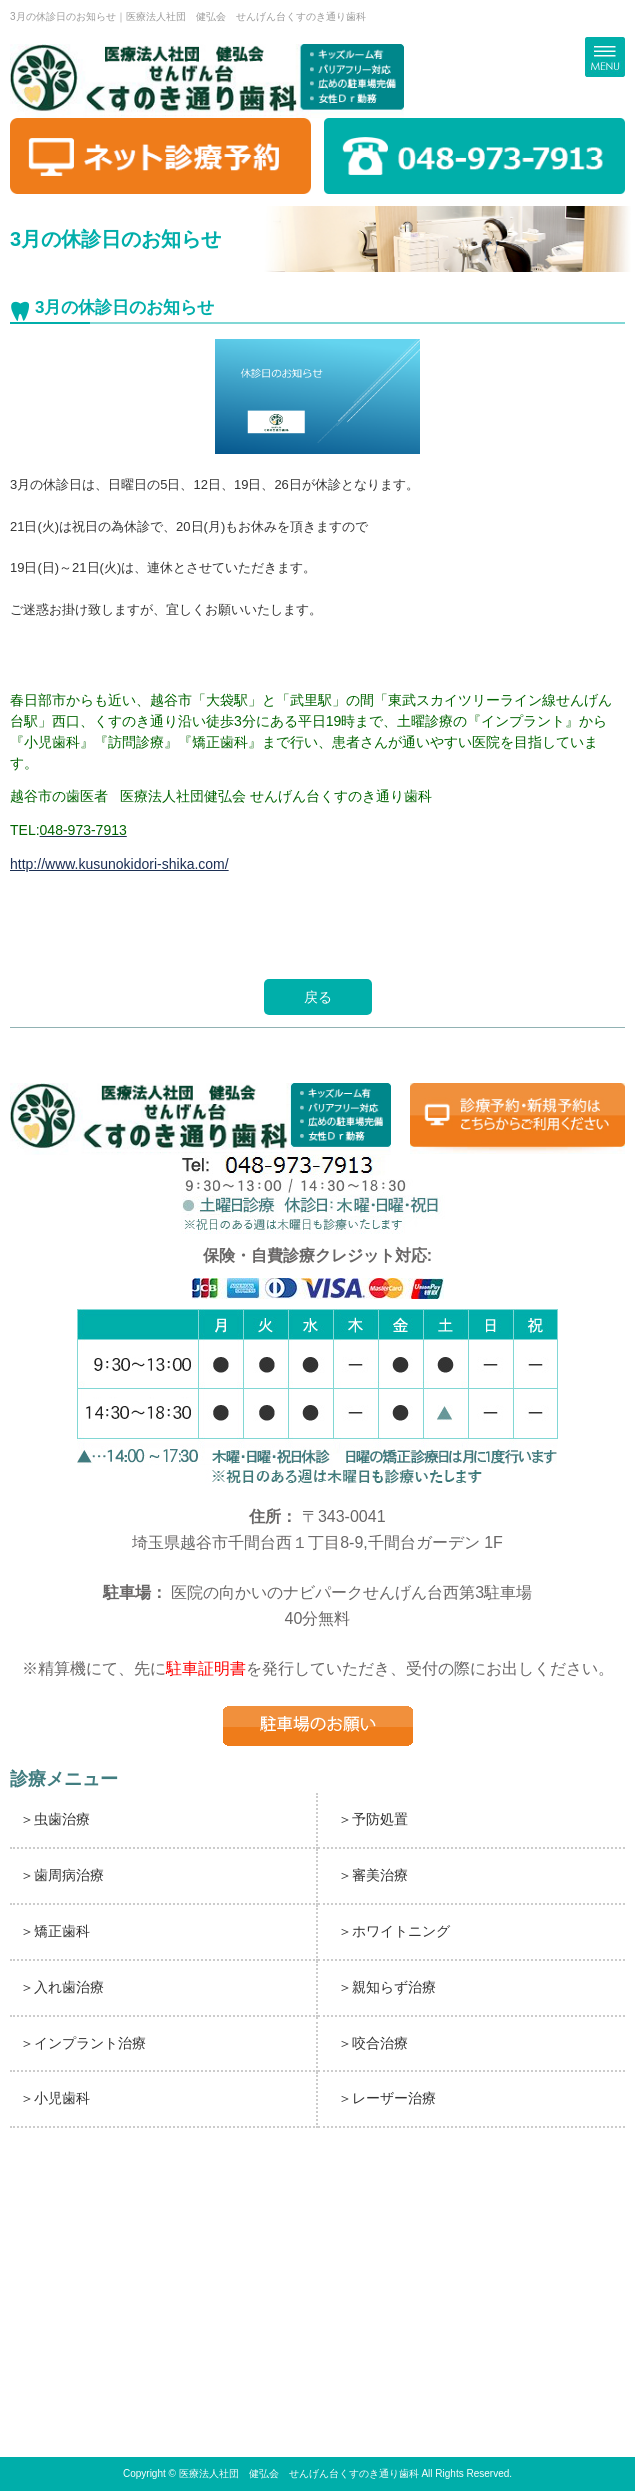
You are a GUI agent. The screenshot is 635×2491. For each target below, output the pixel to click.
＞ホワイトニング (394, 1931)
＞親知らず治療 (387, 1987)
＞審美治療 (373, 1875)
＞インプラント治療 (83, 2043)
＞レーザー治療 (387, 2098)
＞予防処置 (373, 1819)
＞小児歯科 (55, 2098)
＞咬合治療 (373, 2043)
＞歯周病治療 (62, 1875)
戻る (318, 997)
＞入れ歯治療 (62, 1987)
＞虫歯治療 (55, 1819)
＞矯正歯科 (55, 1931)
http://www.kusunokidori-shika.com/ (119, 864)
